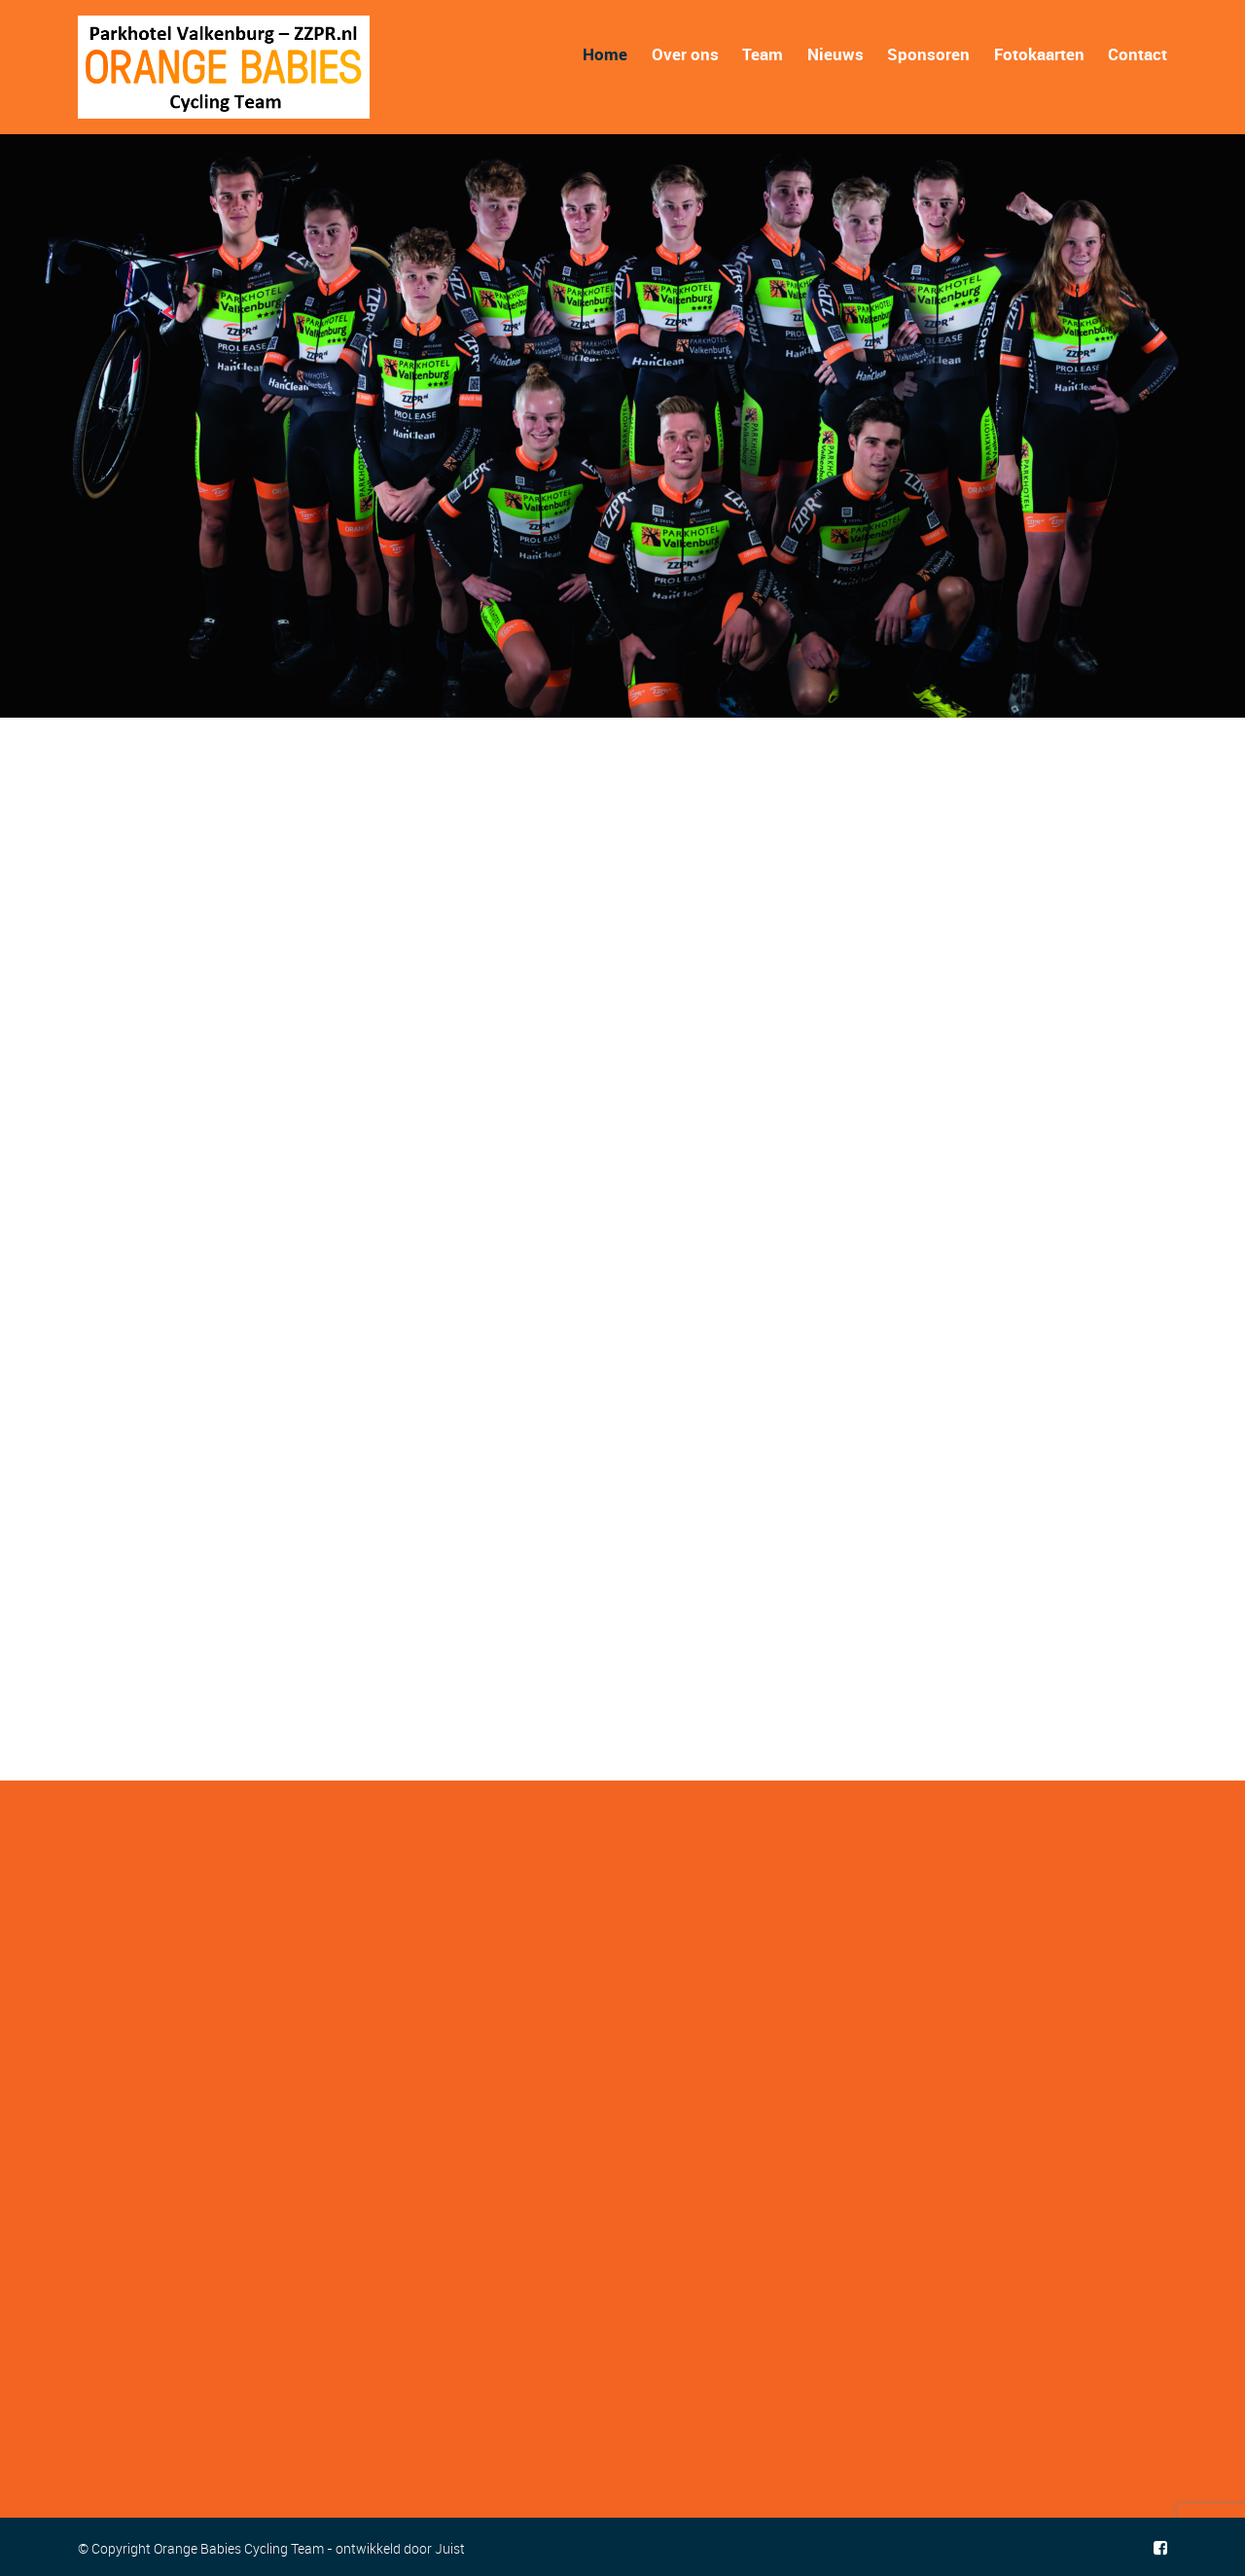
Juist (450, 2548)
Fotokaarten (1039, 54)
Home (606, 54)
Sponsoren (928, 54)
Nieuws (835, 54)
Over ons (685, 54)
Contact (1137, 54)
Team (762, 54)
